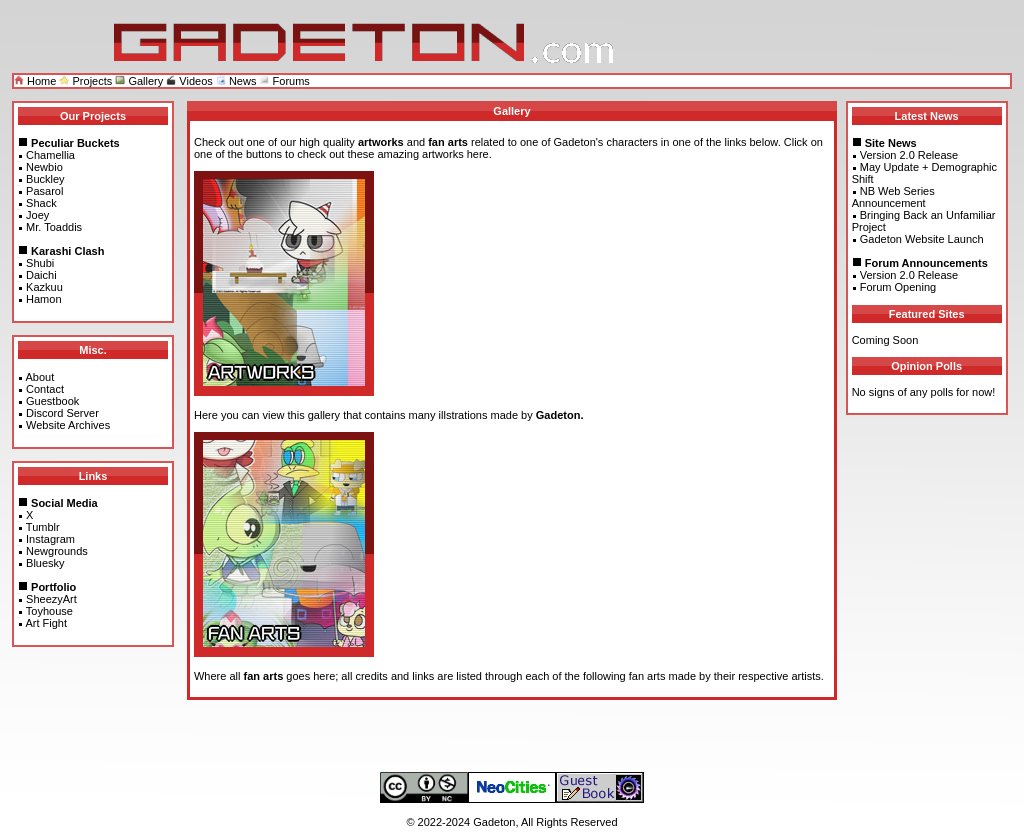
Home (35, 81)
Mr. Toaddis (54, 227)
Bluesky (45, 563)
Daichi (41, 275)
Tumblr (43, 527)
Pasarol (44, 191)
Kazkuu (44, 287)
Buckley (45, 179)
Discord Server (62, 413)
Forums (284, 81)
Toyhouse (49, 611)
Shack (41, 203)
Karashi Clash (67, 251)
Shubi (40, 263)
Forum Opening (898, 287)
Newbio (44, 167)
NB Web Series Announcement (893, 197)
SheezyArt (51, 599)
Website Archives (68, 425)
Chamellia (50, 155)
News (236, 81)
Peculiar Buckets (75, 143)
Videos (189, 81)
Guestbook (52, 401)
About (39, 377)
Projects (85, 81)
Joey (37, 215)
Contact (45, 389)
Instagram (50, 539)
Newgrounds (57, 551)
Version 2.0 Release (909, 155)
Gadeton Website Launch (922, 239)
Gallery (139, 81)
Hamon (43, 299)
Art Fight (46, 623)
